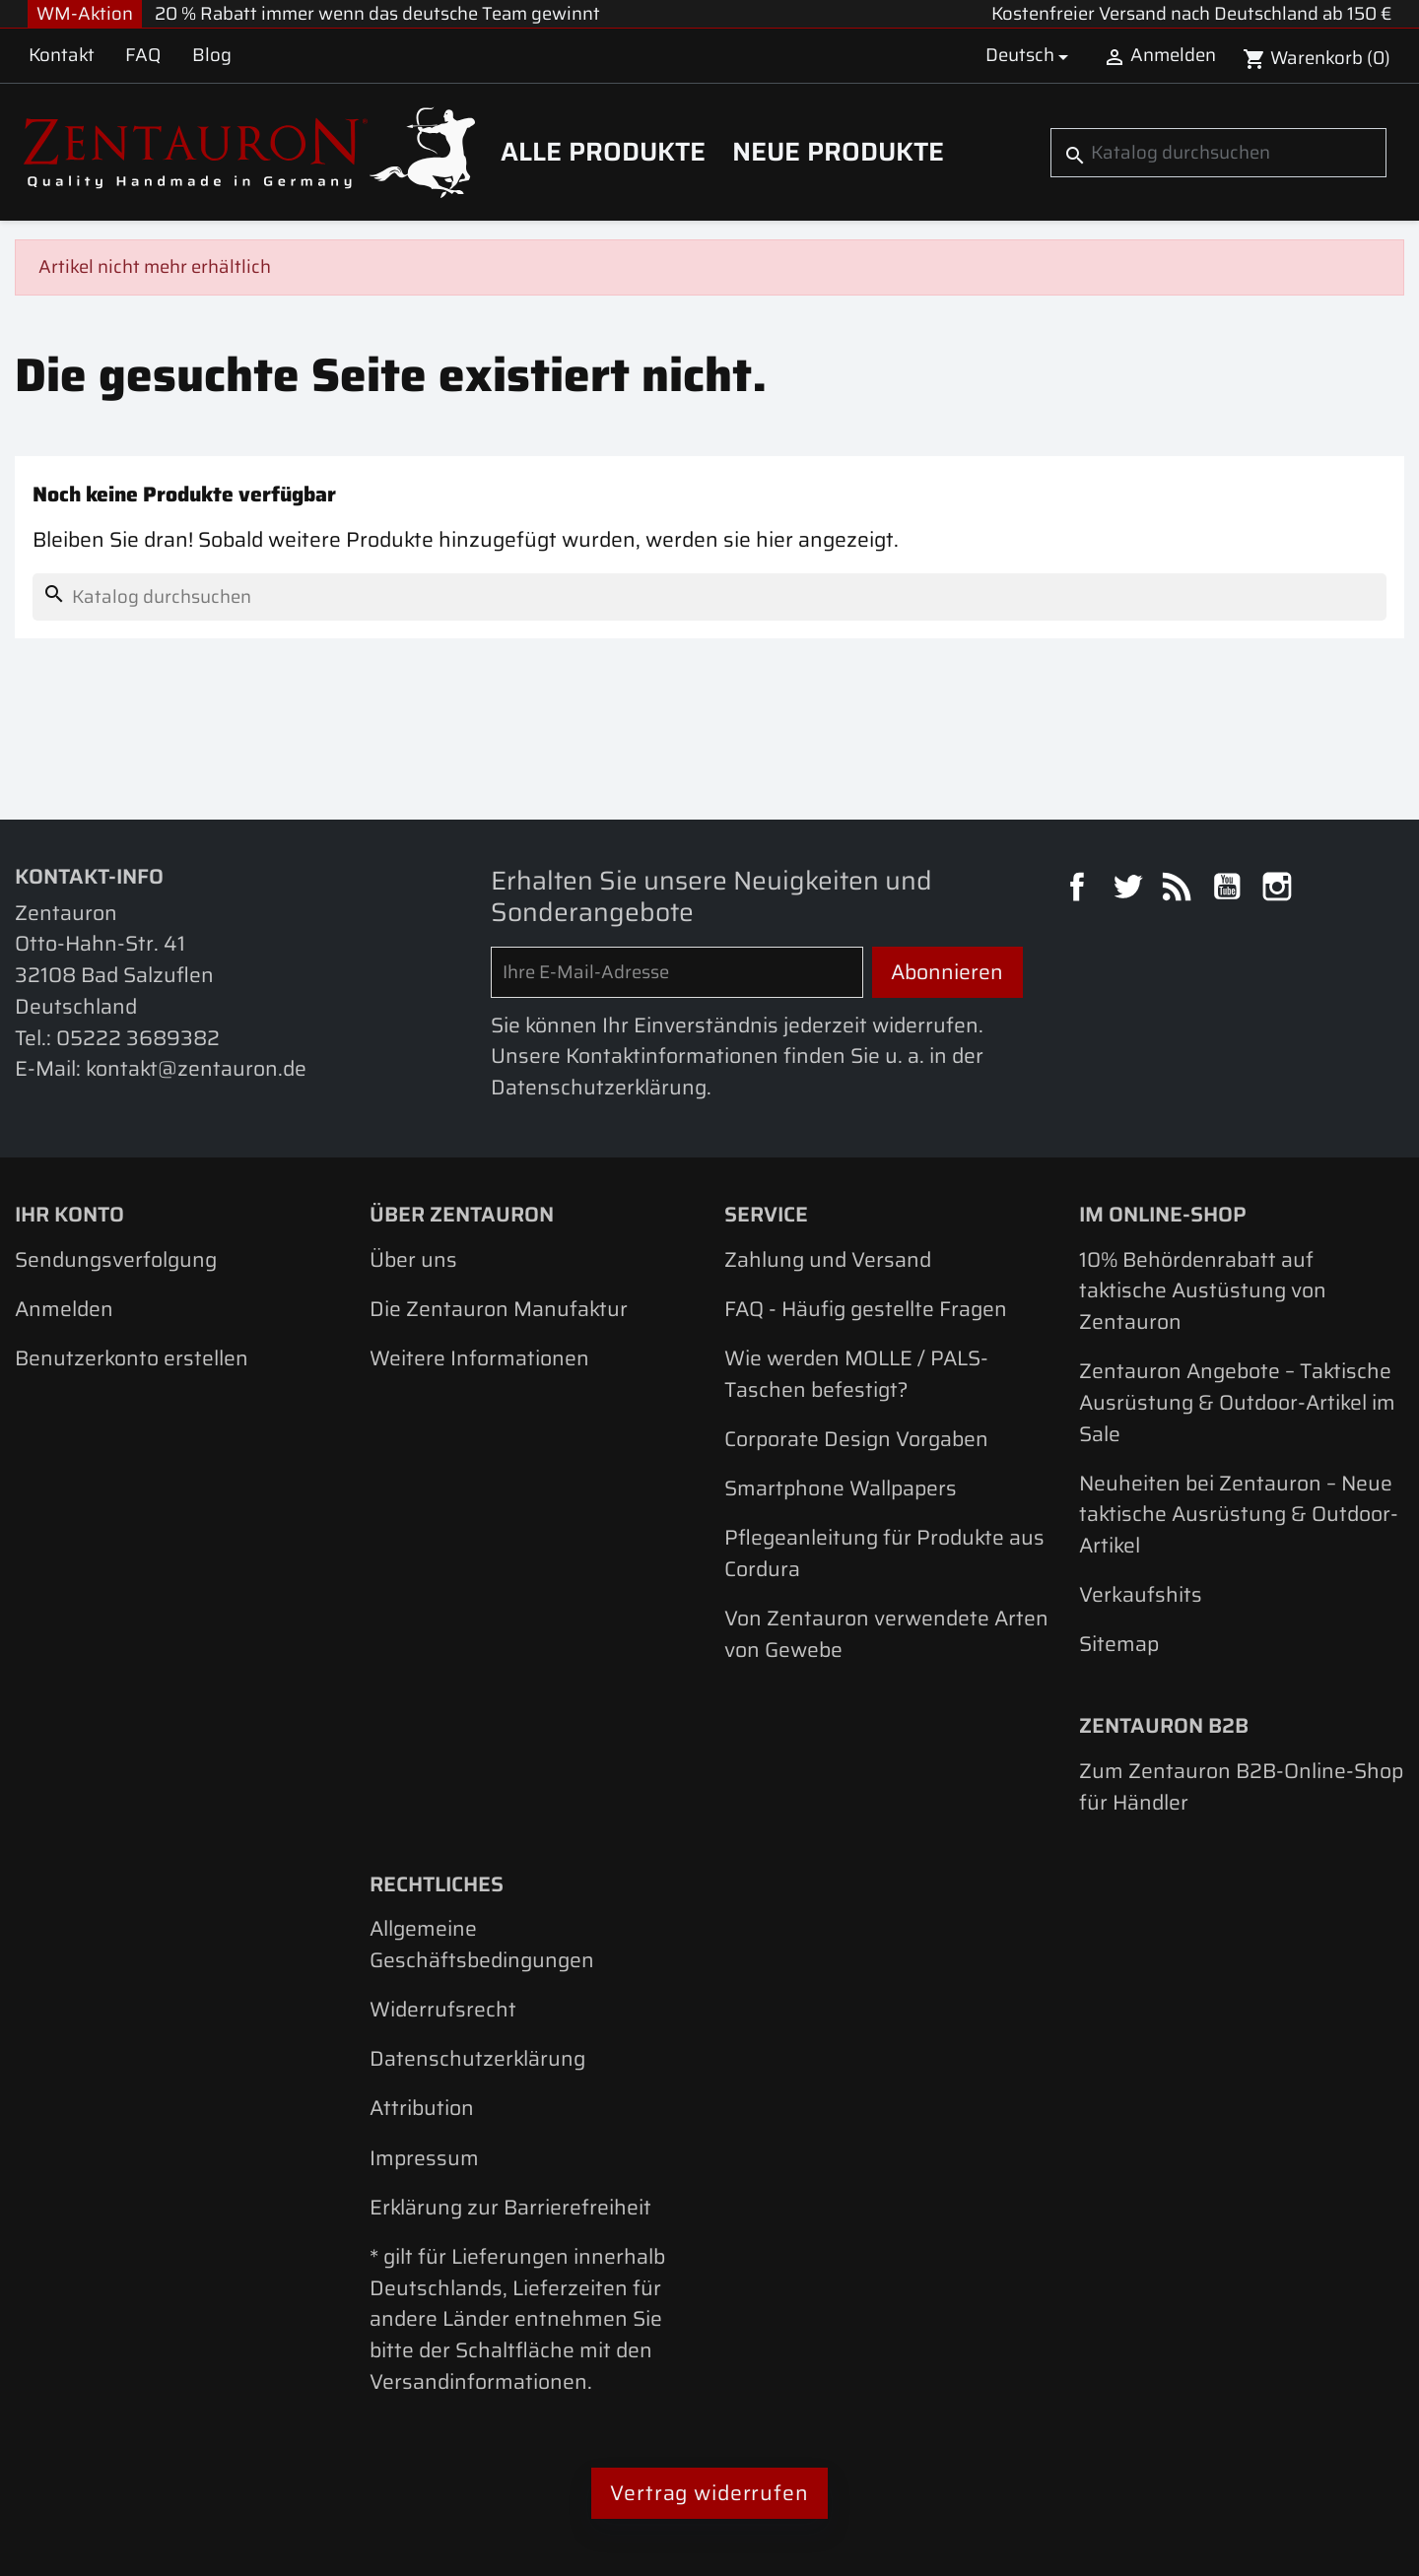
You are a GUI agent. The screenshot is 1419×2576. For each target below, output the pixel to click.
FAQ (143, 54)
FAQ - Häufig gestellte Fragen (865, 1308)
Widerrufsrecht (443, 2009)
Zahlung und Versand (827, 1259)
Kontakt (62, 54)
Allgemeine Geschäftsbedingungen (482, 1944)
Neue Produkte (838, 151)
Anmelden (64, 1308)
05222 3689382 (138, 1038)
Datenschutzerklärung (477, 2058)
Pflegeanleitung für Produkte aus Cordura (884, 1553)
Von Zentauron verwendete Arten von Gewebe (886, 1634)
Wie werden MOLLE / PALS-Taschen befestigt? (856, 1374)
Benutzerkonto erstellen (131, 1358)
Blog (212, 54)
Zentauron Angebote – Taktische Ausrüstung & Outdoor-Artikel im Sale (1237, 1401)
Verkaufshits (1140, 1594)
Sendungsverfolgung (116, 1259)
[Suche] (1217, 152)
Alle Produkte (603, 151)
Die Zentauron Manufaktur (499, 1308)
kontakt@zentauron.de (196, 1068)
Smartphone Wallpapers (840, 1488)
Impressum (424, 2158)
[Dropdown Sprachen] (1030, 56)
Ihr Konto (69, 1214)
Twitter (1130, 889)
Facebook (1080, 889)
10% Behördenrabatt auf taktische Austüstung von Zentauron (1202, 1290)
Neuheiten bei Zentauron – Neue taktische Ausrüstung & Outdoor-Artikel (1238, 1514)
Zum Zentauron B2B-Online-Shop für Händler (1241, 1786)
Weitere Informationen (479, 1358)
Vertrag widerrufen (709, 2493)
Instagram (1280, 889)
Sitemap (1119, 1643)
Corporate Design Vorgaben (856, 1438)
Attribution (422, 2107)
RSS (1179, 889)
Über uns (413, 1259)
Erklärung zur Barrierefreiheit (510, 2207)
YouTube (1229, 889)
